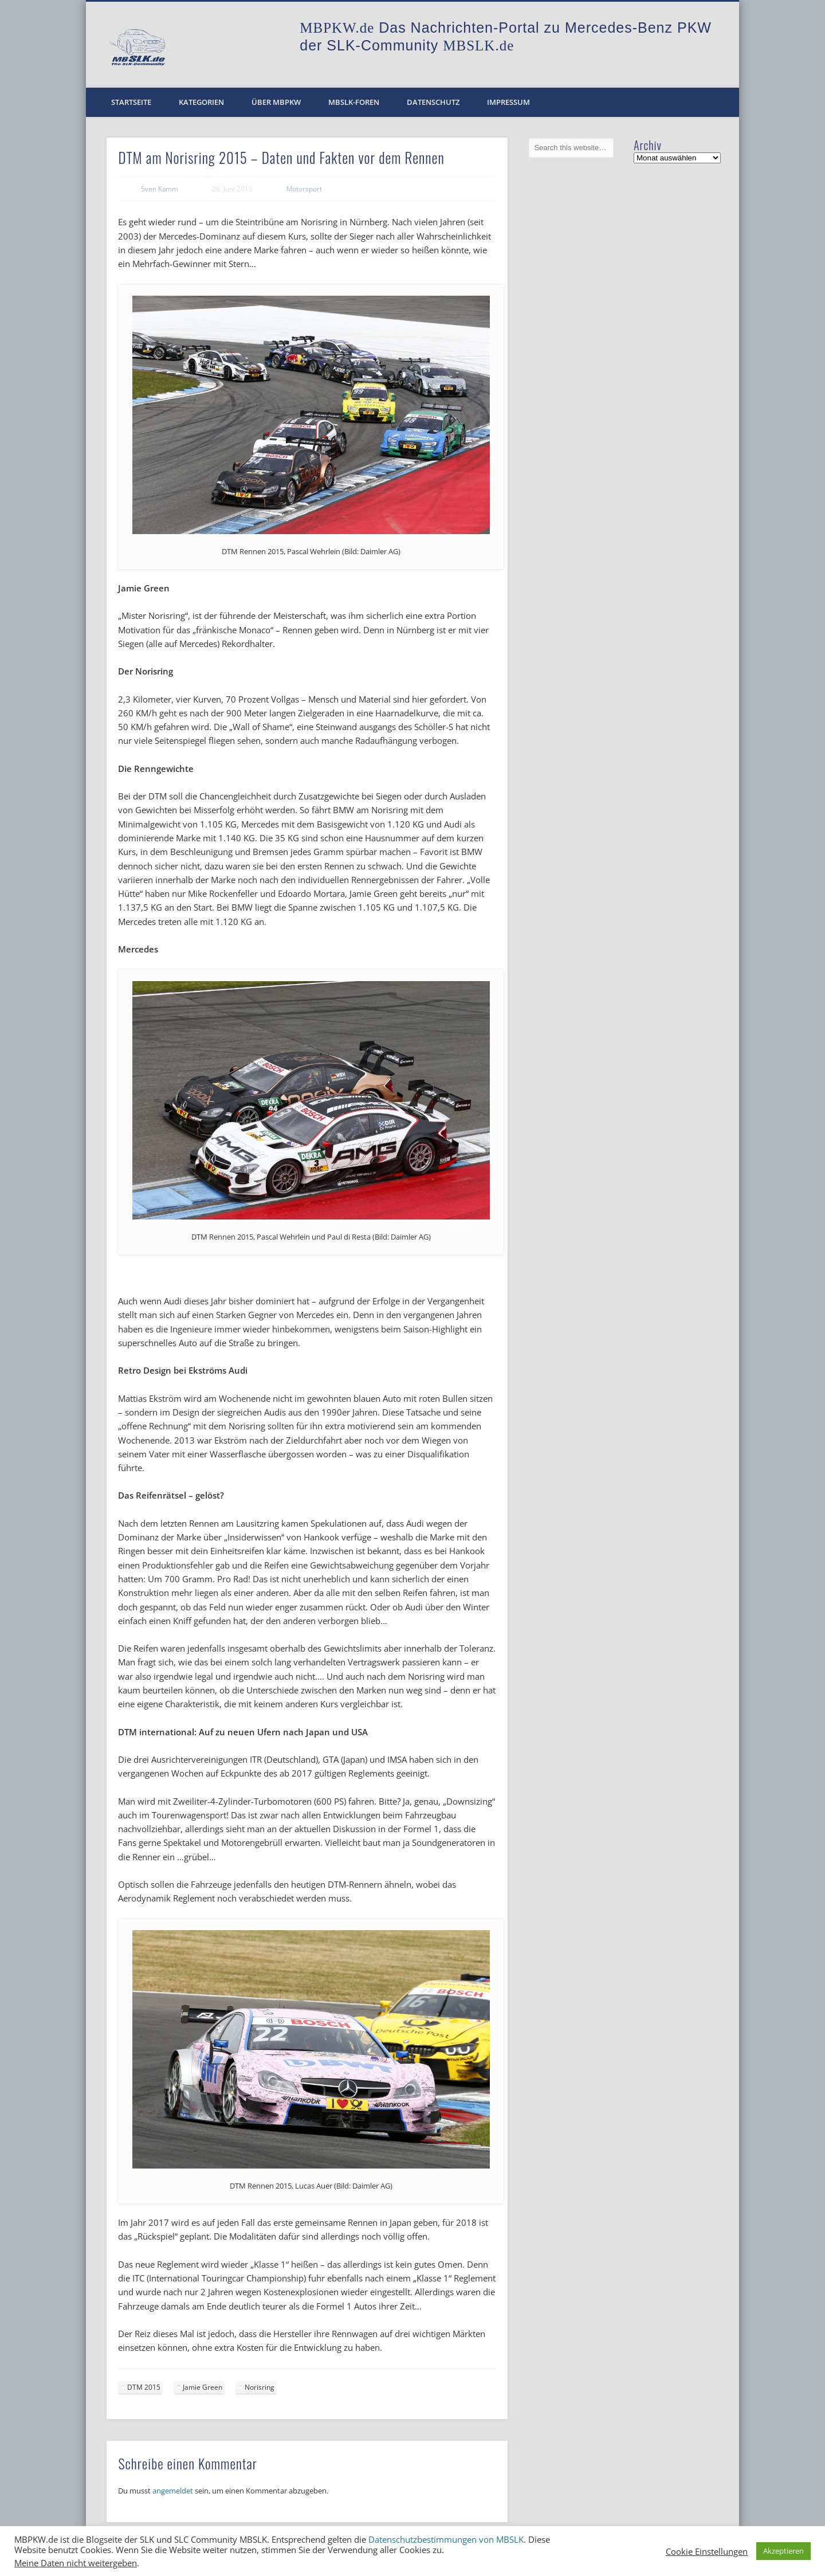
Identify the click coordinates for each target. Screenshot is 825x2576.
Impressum (508, 102)
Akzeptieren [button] (783, 2551)
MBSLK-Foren (353, 102)
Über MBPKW (276, 102)
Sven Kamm (159, 189)
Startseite (131, 102)
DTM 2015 (143, 2387)
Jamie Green (202, 2387)
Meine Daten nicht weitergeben (75, 2563)
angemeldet (172, 2490)
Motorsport (304, 189)
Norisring (259, 2387)
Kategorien (201, 102)
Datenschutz (433, 102)
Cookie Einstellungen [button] (707, 2551)
